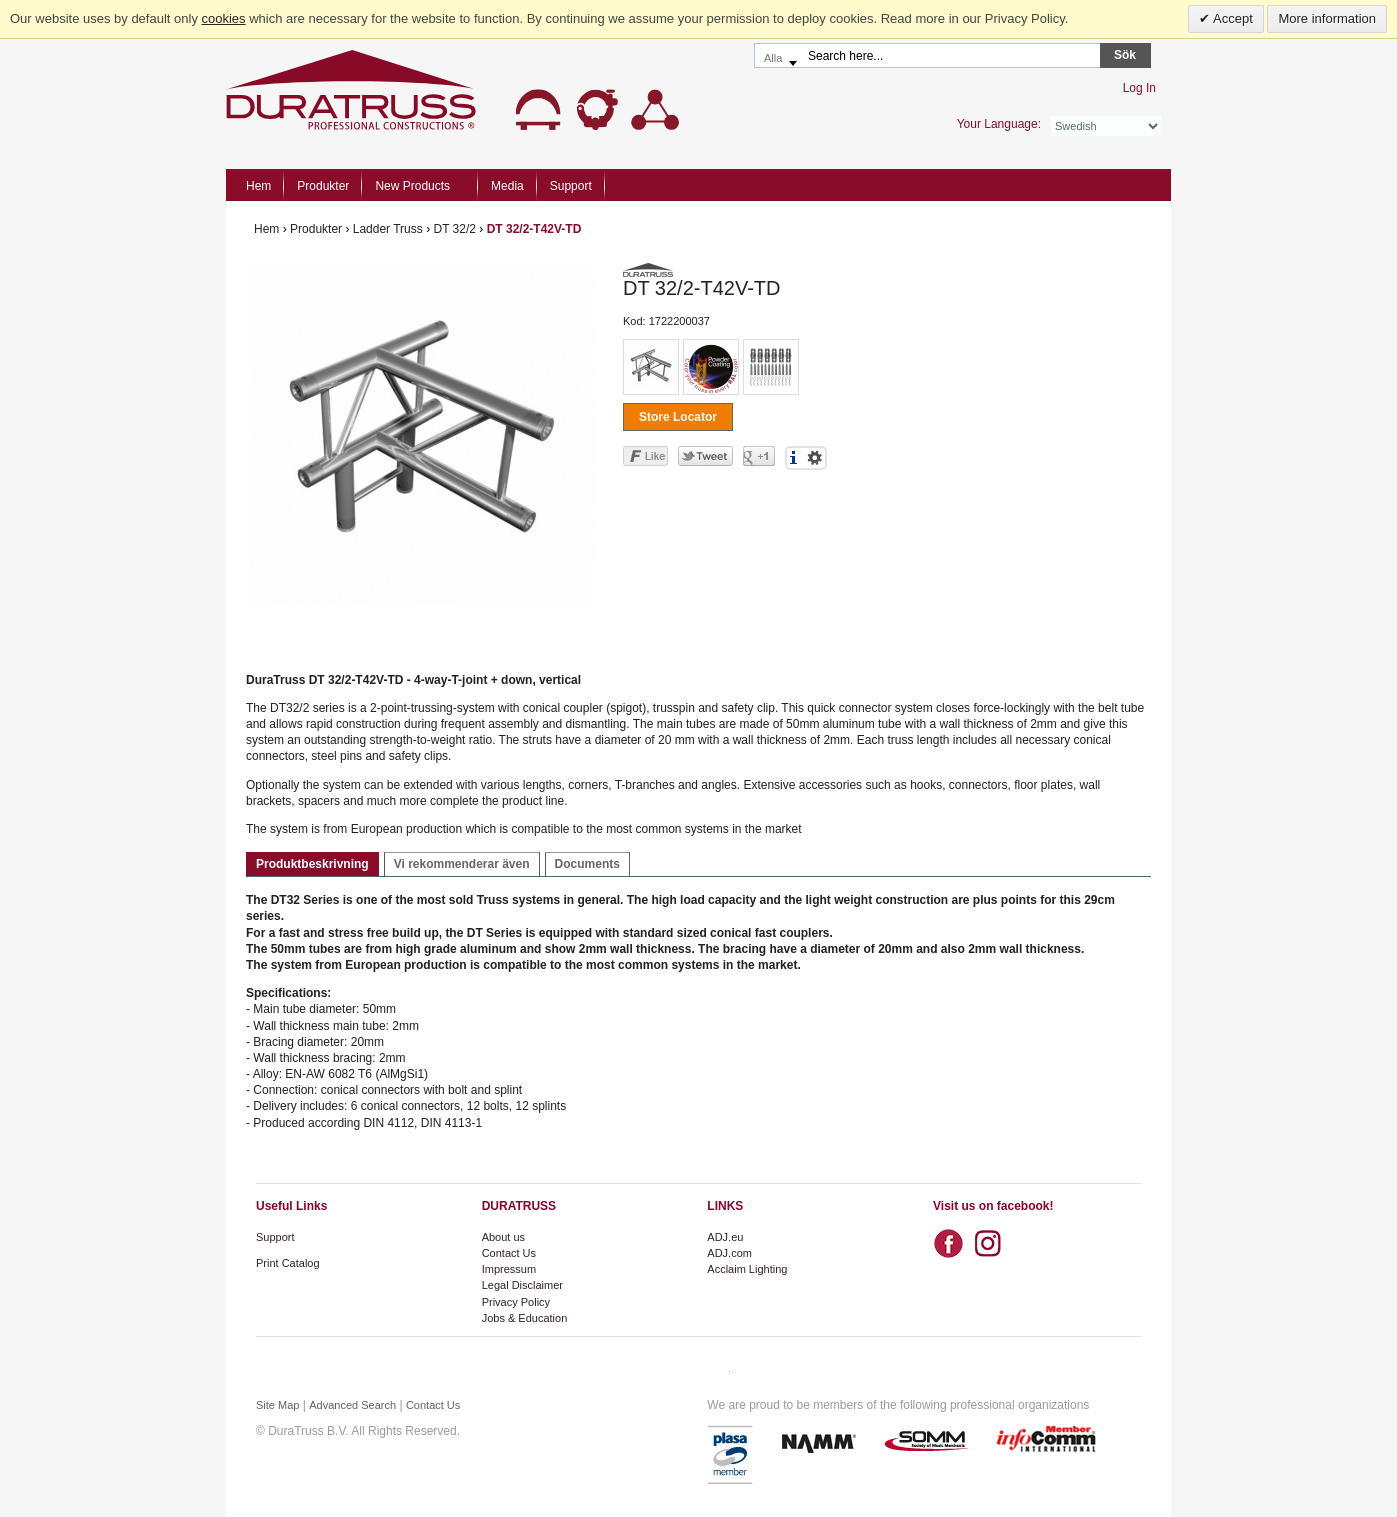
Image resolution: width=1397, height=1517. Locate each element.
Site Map (277, 1405)
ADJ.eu (725, 1237)
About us (503, 1237)
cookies (224, 18)
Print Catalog (288, 1263)
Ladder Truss (388, 229)
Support (275, 1237)
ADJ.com (729, 1253)
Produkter (316, 229)
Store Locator (678, 417)
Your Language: (999, 124)
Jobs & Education (525, 1318)
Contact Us (509, 1253)
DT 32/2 (454, 229)
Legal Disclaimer (522, 1285)
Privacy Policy (516, 1302)
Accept (1231, 18)
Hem (258, 186)
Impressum (509, 1269)
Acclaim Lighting (747, 1269)
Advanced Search (352, 1405)
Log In (1139, 88)
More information (1327, 18)
